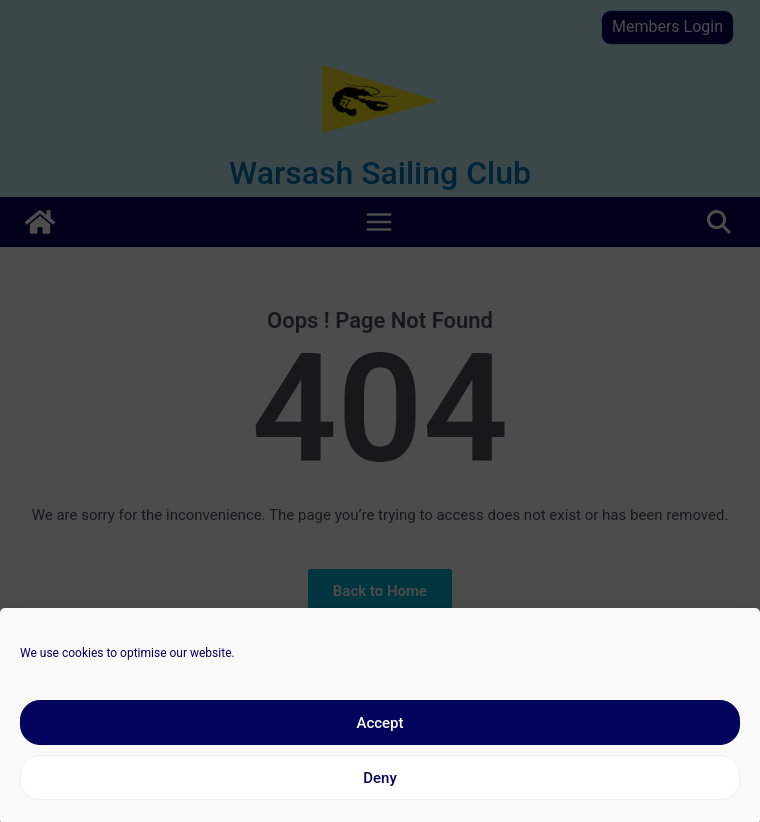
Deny (380, 786)
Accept (379, 731)
